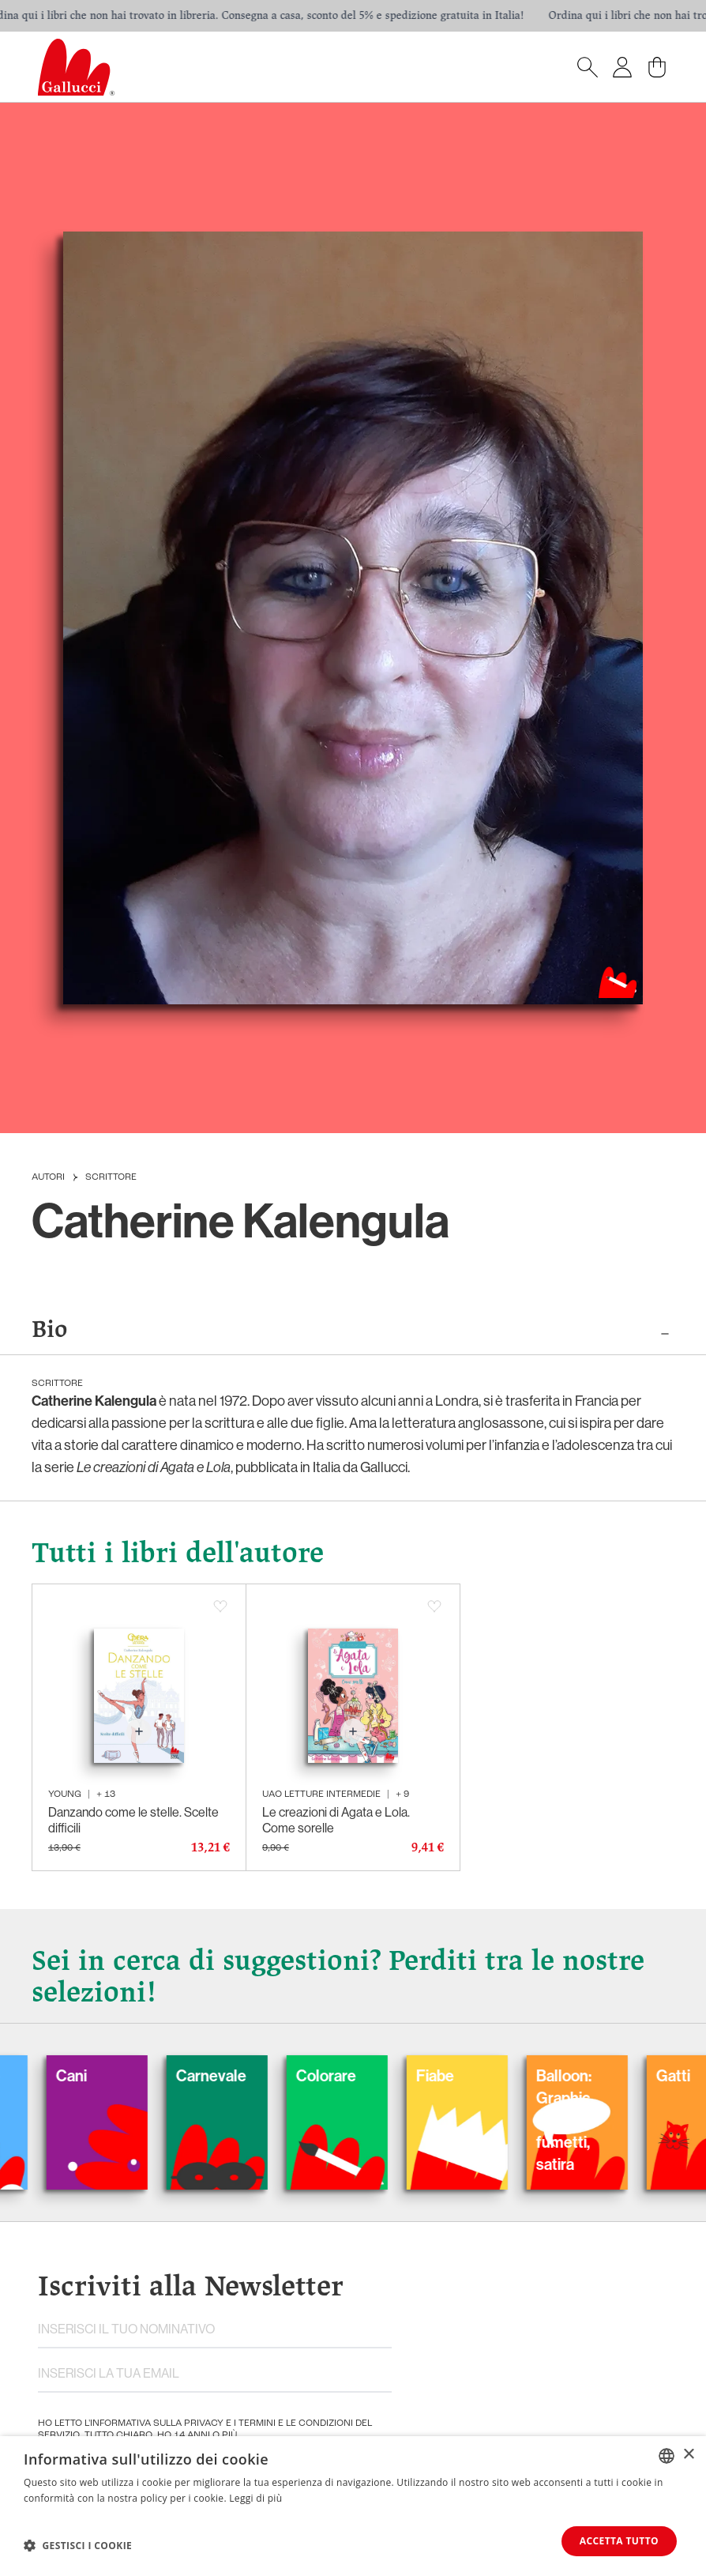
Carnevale (234, 2075)
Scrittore (111, 1177)
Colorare (349, 2075)
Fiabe (458, 2075)
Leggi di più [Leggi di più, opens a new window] (255, 2498)
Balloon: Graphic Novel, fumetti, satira (586, 2120)
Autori (48, 1177)
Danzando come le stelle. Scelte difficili (133, 1820)
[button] (78, 2545)
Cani (94, 2075)
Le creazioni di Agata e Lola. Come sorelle (336, 1820)
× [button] (688, 2455)
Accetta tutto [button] (619, 2541)
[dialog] (353, 2506)
